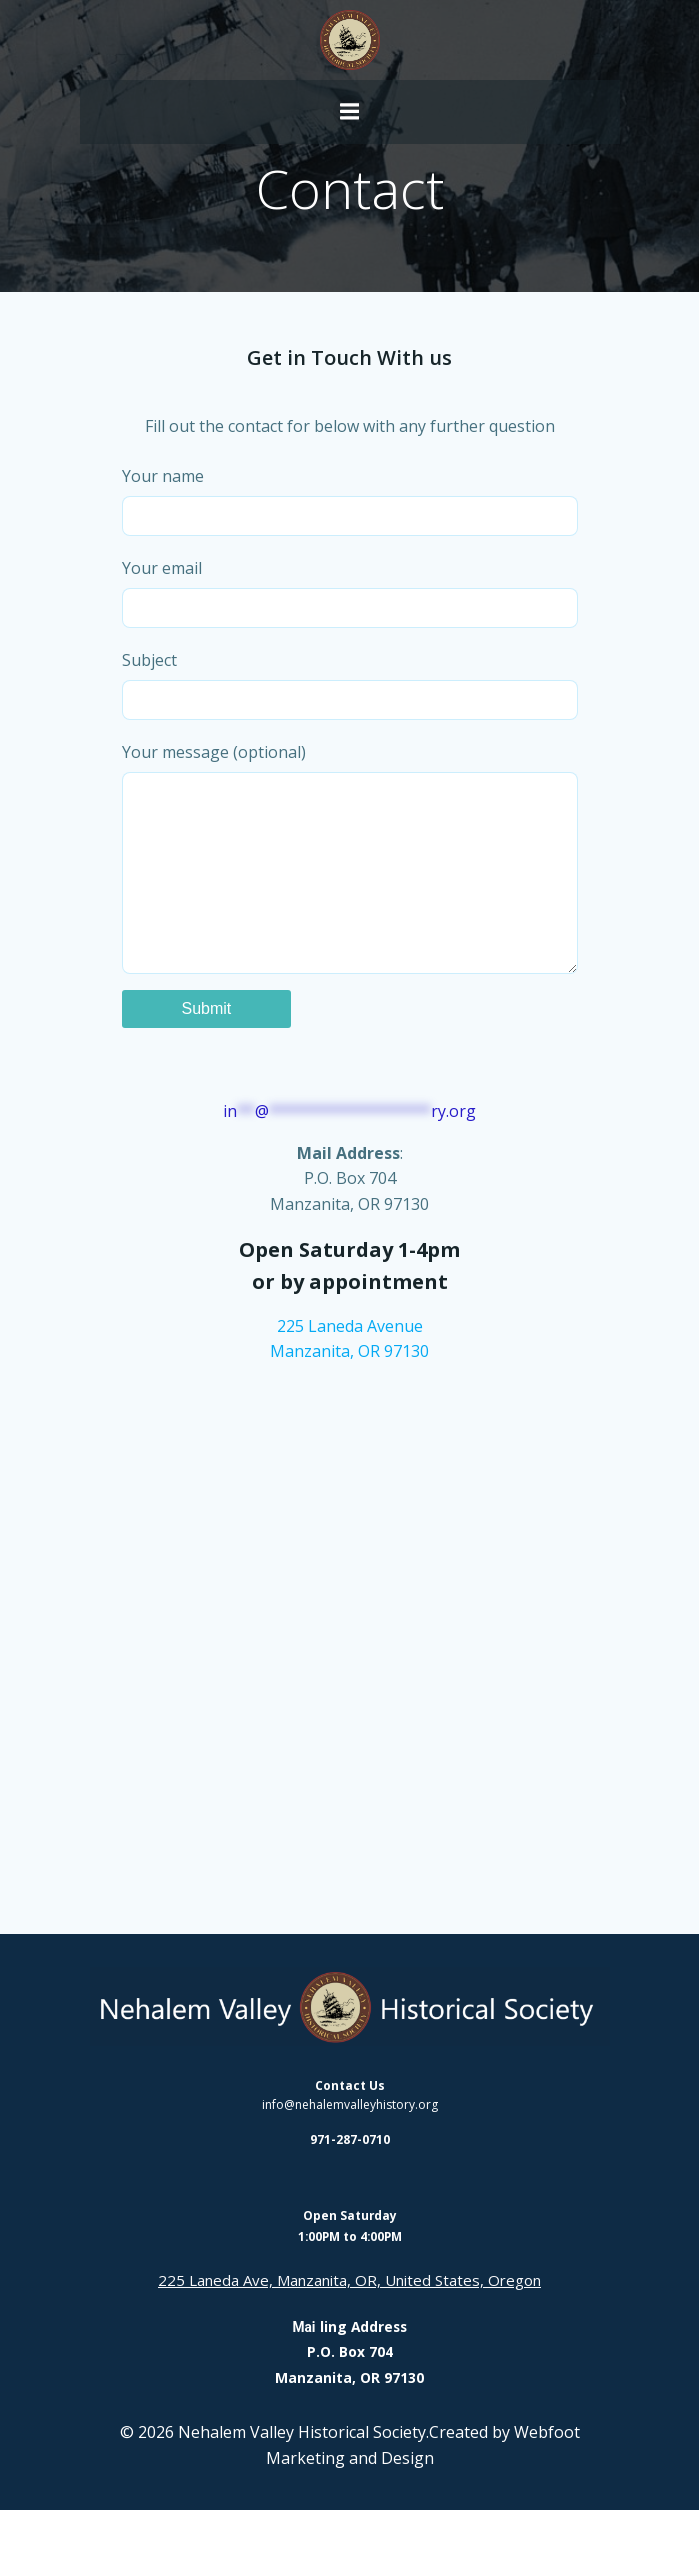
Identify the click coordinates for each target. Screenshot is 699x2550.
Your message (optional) (350, 877)
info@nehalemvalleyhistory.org (350, 2144)
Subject (350, 684)
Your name (350, 500)
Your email (350, 592)
